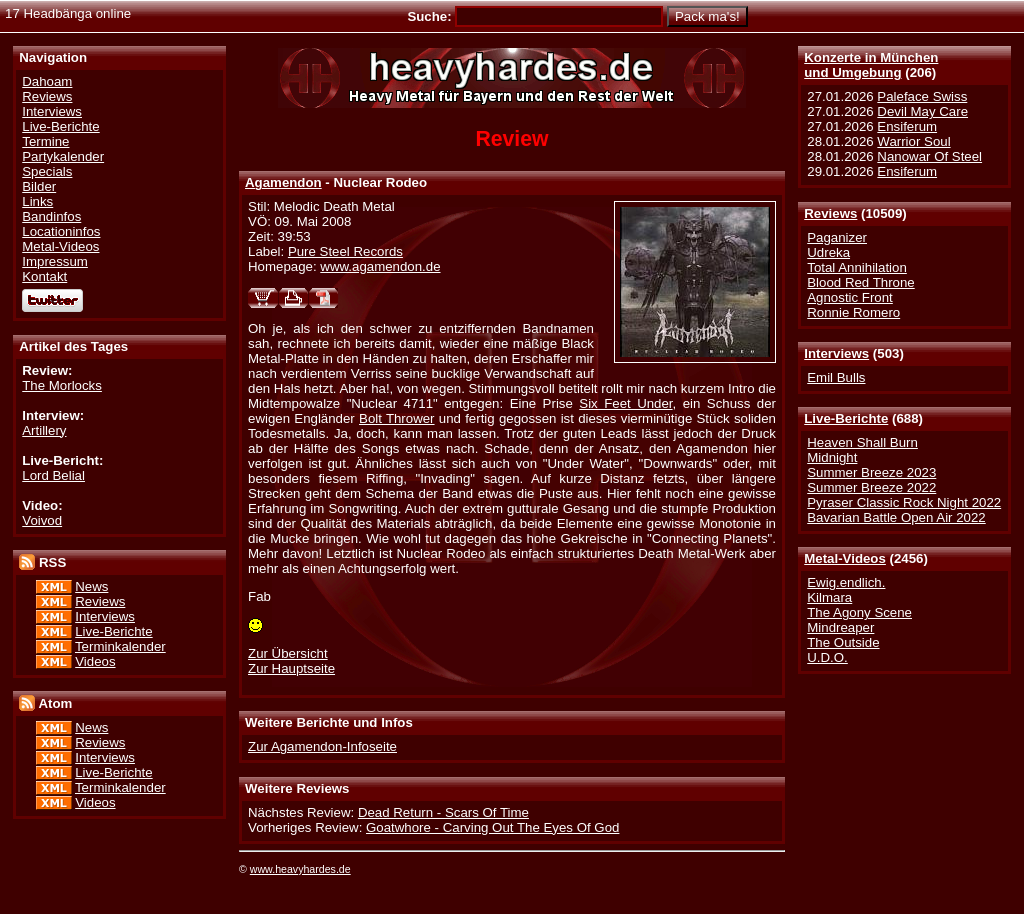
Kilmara (829, 597)
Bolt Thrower (397, 418)
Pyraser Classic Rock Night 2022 (904, 502)
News (91, 586)
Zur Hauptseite (291, 668)
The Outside (843, 642)
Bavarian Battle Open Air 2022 (896, 517)
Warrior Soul (913, 141)
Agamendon (283, 182)
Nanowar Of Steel (929, 156)
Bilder (39, 186)
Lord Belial (53, 475)
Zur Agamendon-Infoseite (322, 746)
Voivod (42, 520)
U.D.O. (827, 657)
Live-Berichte (846, 418)
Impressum (55, 261)
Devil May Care (922, 111)
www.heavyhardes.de (300, 869)
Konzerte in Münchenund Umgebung (871, 65)
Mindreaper (840, 627)
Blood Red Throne (860, 282)
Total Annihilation (857, 267)
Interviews (836, 353)
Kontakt (44, 276)
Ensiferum (907, 126)
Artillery (44, 430)
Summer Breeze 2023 (871, 472)
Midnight (832, 457)
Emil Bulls (836, 377)
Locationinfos (61, 231)
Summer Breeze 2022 (871, 487)
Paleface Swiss (922, 96)
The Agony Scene (859, 612)
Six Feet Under (625, 403)
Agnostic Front (850, 297)
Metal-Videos (845, 558)
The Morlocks (62, 385)
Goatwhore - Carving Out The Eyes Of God (492, 827)
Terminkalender (120, 646)
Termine (45, 141)
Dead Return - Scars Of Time (443, 812)
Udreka (828, 252)
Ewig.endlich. (846, 582)
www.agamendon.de (380, 266)
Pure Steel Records (345, 251)
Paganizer (837, 237)
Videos (95, 661)
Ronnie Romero (853, 312)
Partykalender (63, 156)
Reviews (830, 213)
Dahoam (47, 81)
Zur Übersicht (288, 653)
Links (37, 201)
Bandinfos (51, 216)
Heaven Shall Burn (862, 442)
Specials (47, 171)
